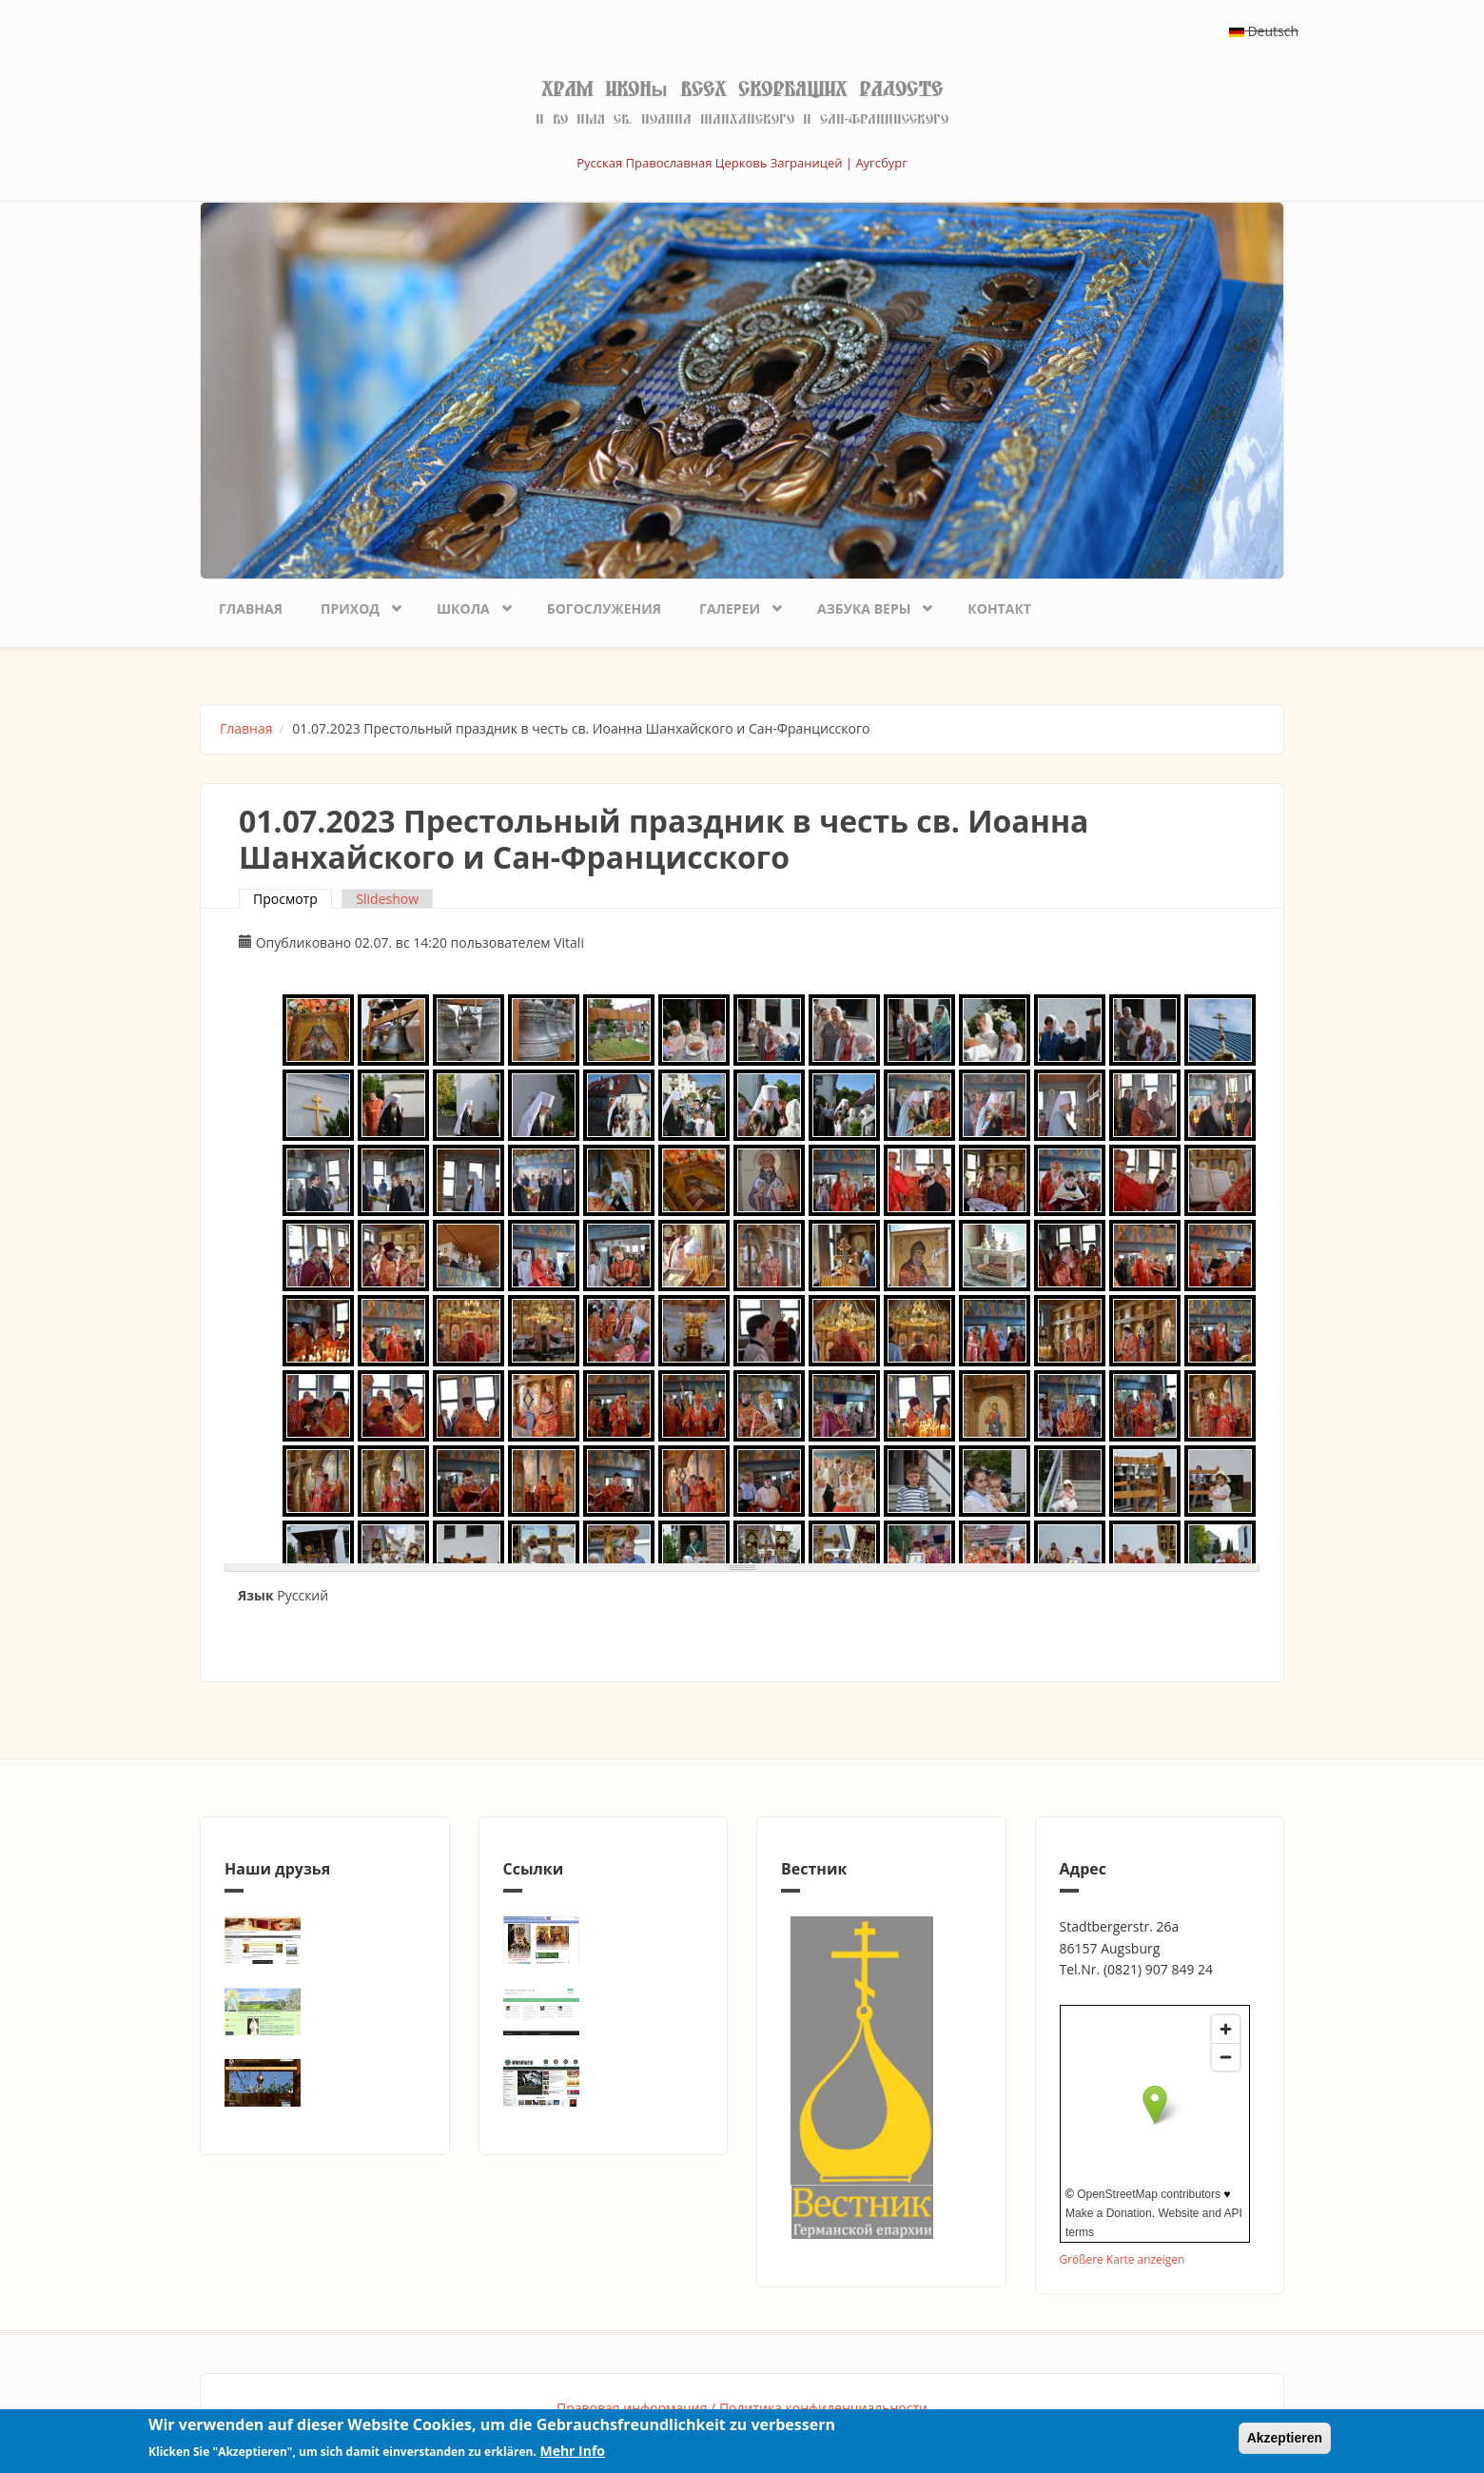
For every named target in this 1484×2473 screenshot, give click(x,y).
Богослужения (604, 608)
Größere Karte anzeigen (1122, 2259)
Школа (467, 604)
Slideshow (387, 899)
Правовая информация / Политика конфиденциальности (742, 2408)
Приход (354, 604)
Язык (256, 1595)
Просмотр (292, 899)
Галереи (734, 604)
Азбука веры (868, 604)
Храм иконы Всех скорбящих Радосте (741, 89)
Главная (251, 608)
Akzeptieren (1284, 2437)
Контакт (999, 608)
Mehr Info (572, 2451)
